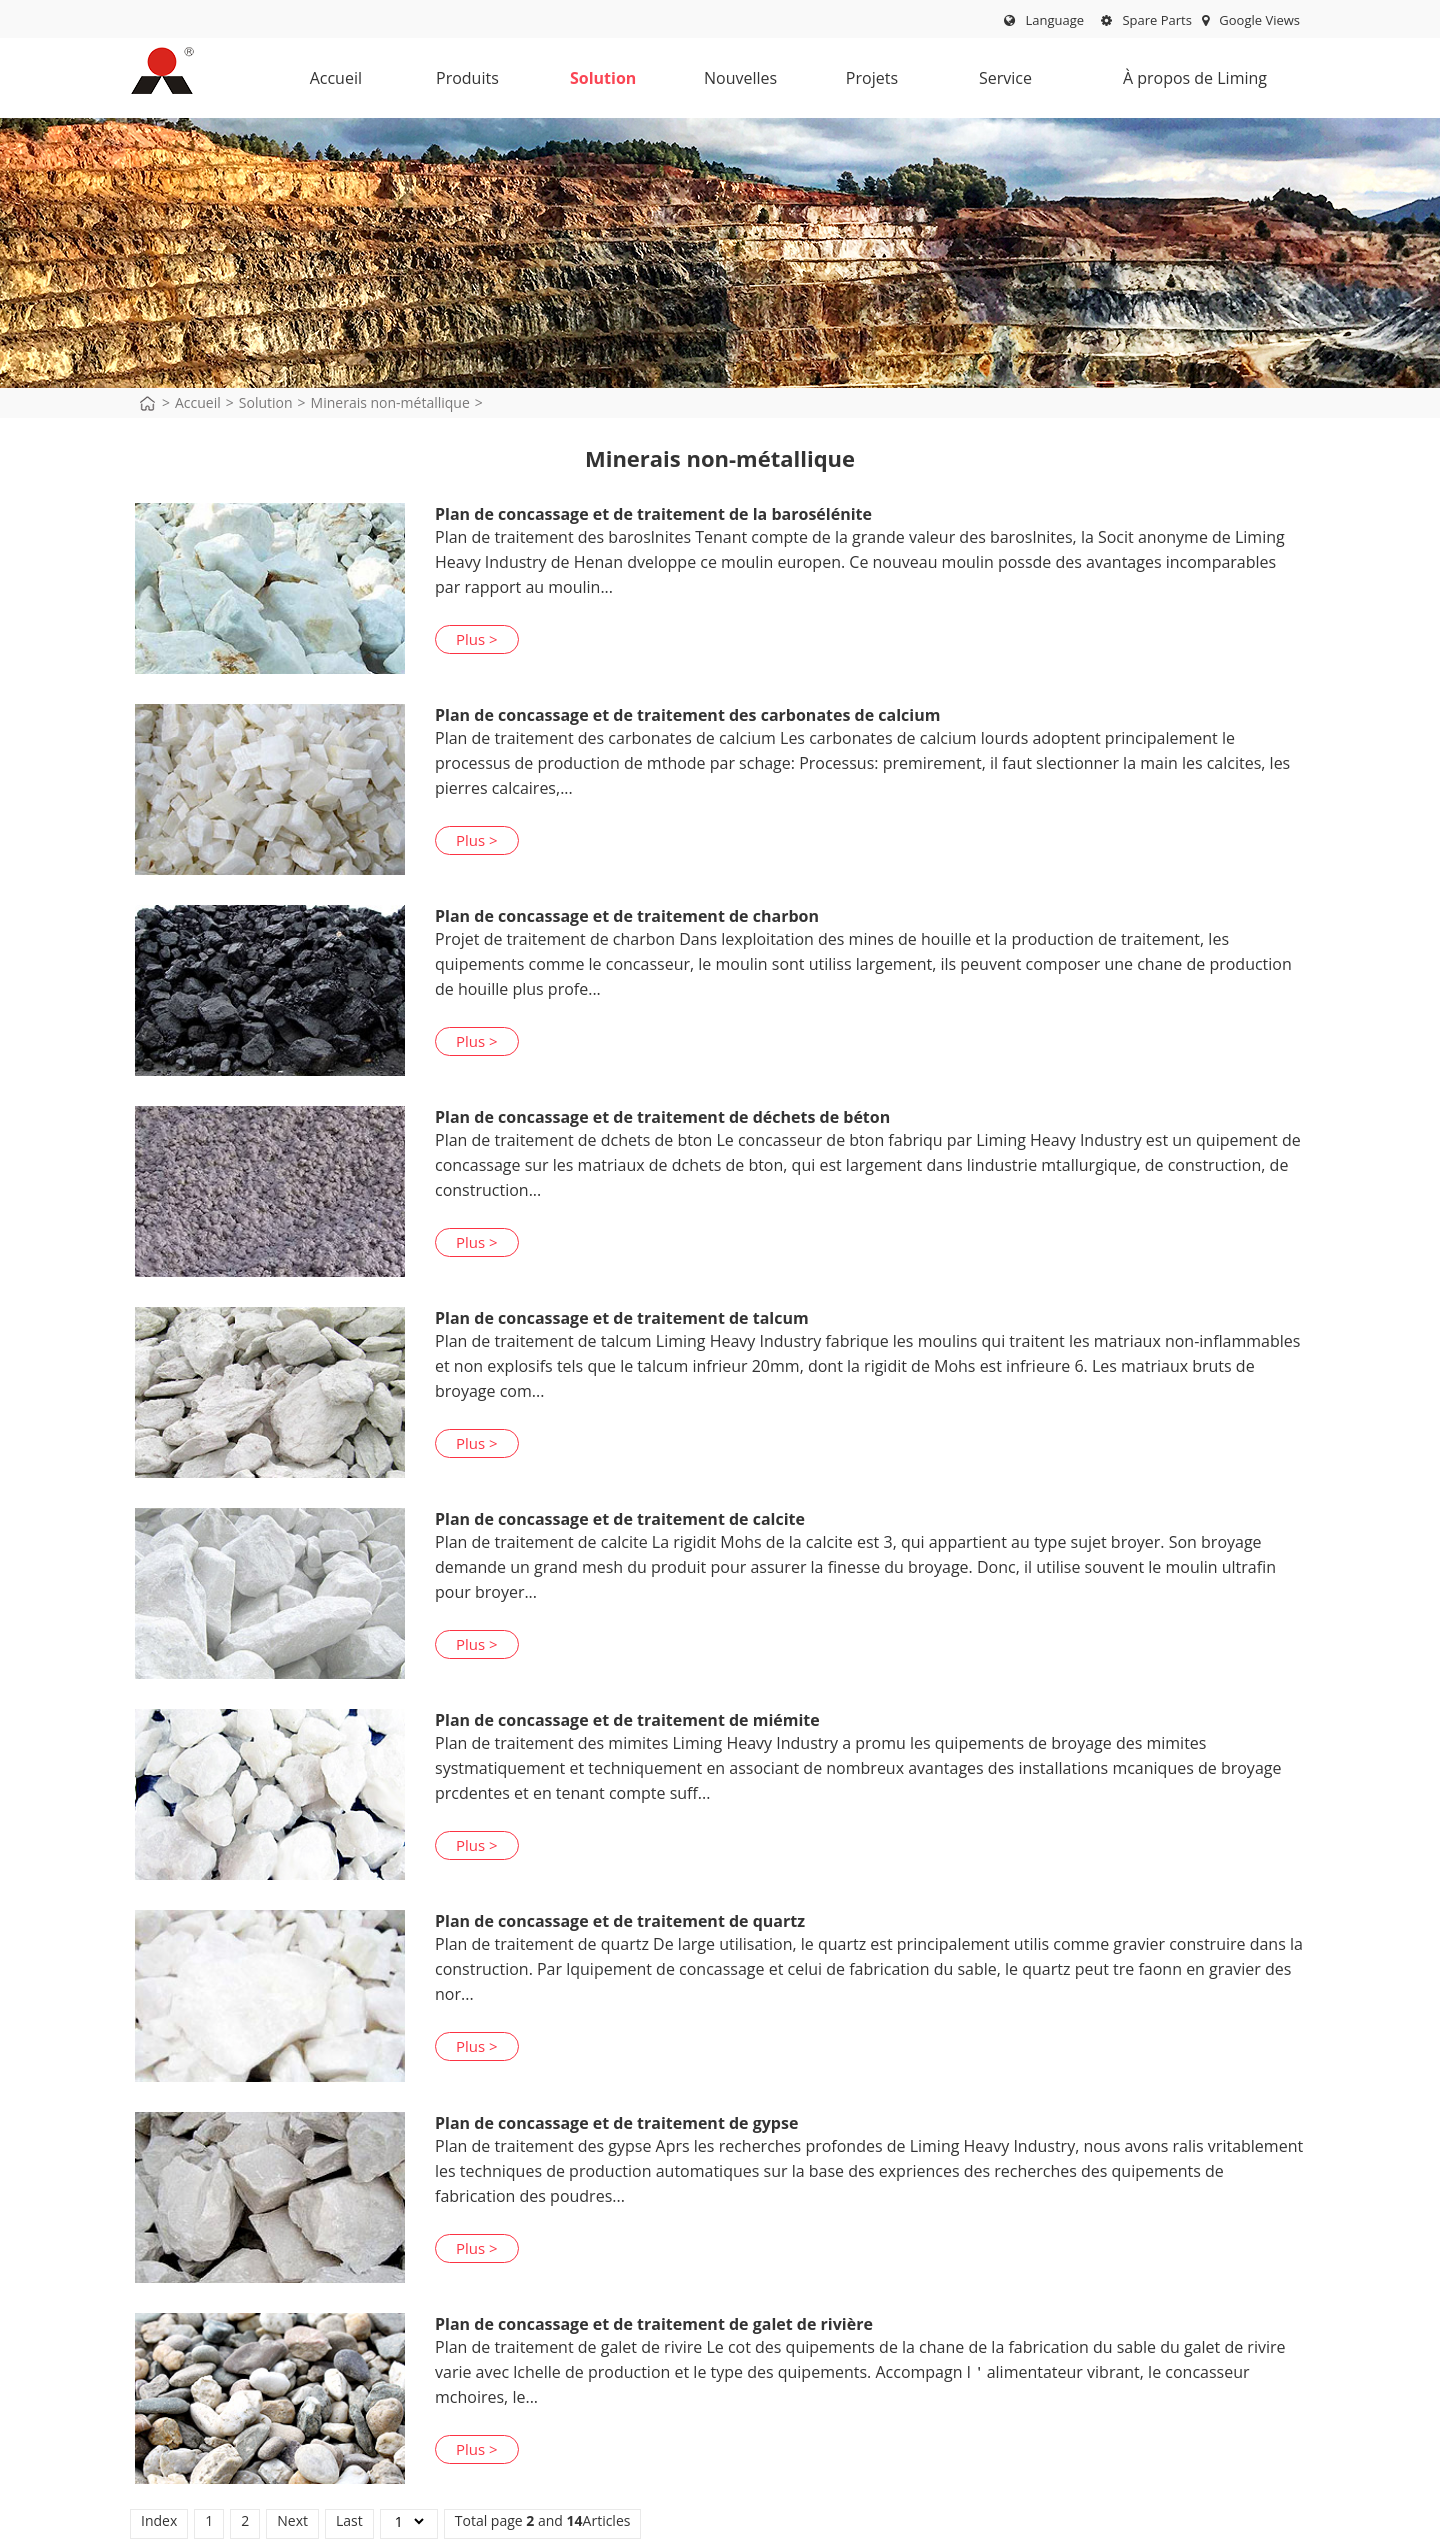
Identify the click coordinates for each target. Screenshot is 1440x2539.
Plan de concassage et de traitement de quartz (620, 1921)
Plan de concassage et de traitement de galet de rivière (654, 2324)
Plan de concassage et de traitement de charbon (627, 916)
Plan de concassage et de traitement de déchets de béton (662, 1117)
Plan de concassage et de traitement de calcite (620, 1519)
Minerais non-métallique (390, 402)
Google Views (1251, 20)
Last (349, 2520)
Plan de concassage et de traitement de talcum (622, 1318)
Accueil (336, 78)
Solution (603, 83)
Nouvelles (740, 83)
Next (292, 2520)
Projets (868, 83)
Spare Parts (1146, 20)
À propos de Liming (1186, 83)
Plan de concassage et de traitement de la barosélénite (653, 514)
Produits (467, 83)
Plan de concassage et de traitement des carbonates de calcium (687, 715)
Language (1054, 20)
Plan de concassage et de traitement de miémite (627, 1720)
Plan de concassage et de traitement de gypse (616, 2123)
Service (1002, 83)
